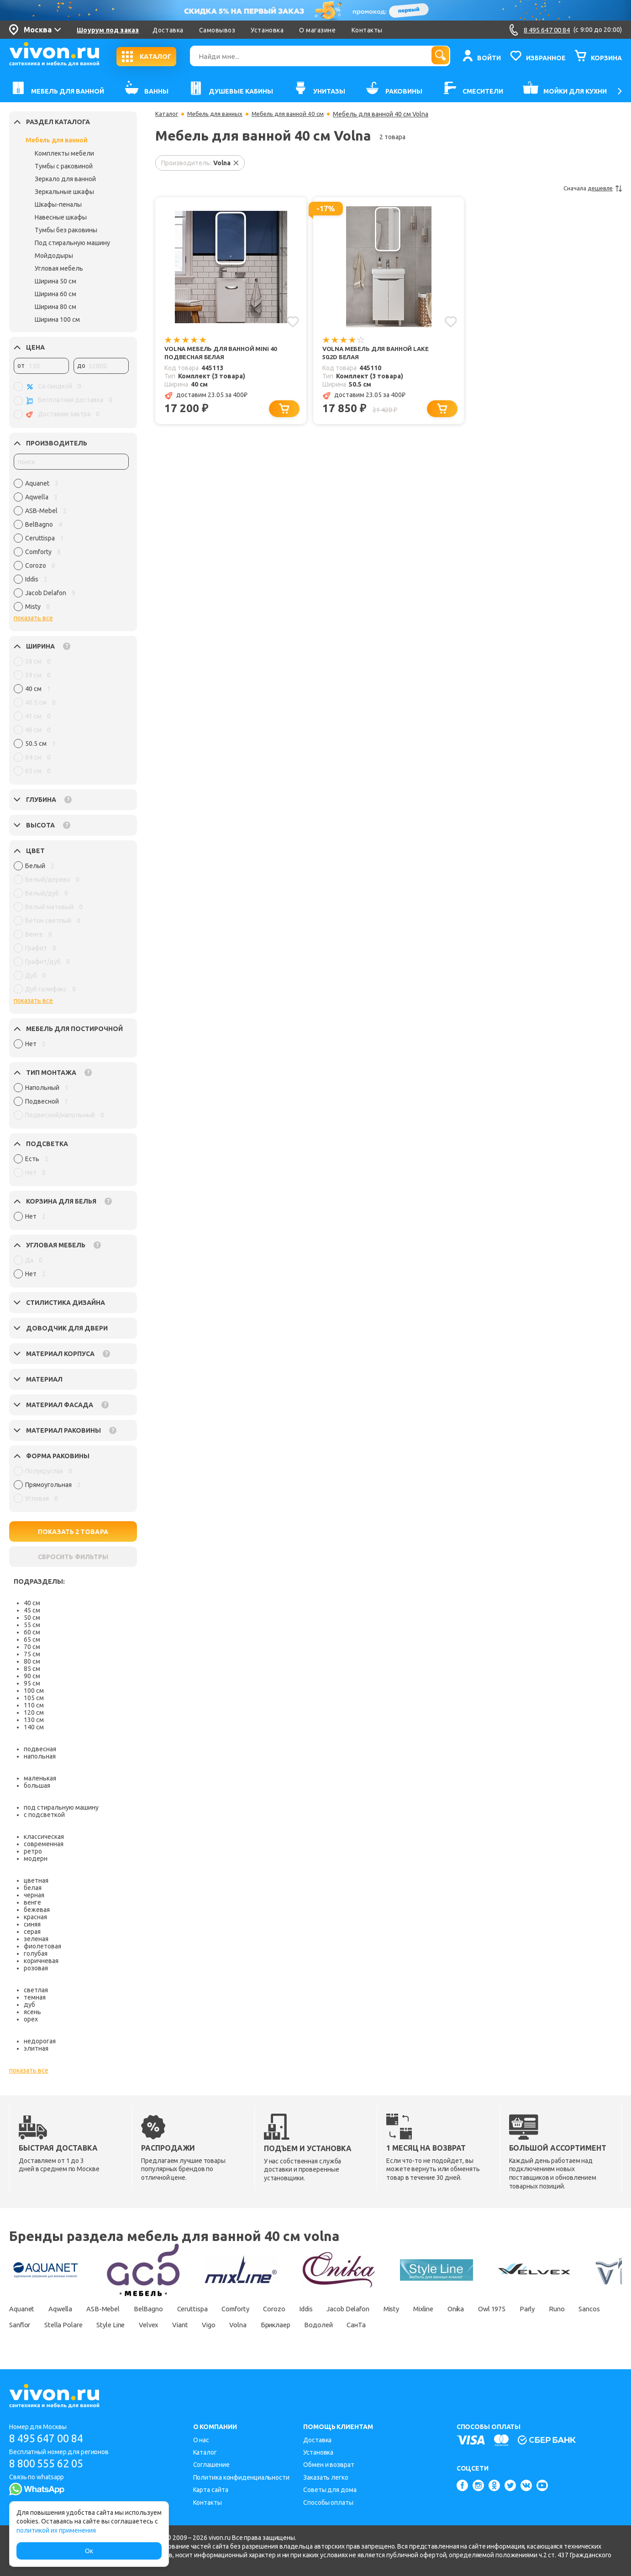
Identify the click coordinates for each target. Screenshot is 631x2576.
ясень (32, 2012)
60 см (32, 1632)
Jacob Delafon (391, 2308)
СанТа (473, 2324)
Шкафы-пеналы (58, 204)
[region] (71, 547)
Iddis (343, 2308)
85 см (32, 1668)
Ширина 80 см (55, 306)
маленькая (40, 1778)
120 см (34, 1712)
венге (32, 1902)
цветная (36, 1880)
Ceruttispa (213, 2308)
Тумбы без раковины (66, 230)
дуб (29, 2004)
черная (34, 1895)
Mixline (477, 2308)
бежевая (37, 1909)
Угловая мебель (59, 268)
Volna (340, 2324)
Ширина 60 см (55, 294)
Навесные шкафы (61, 217)
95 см (32, 1683)
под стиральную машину (61, 1807)
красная (35, 1917)
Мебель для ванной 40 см (297, 114)
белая (33, 1887)
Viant (273, 2324)
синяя (32, 1924)
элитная (36, 2048)
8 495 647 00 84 (49, 2438)
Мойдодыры (54, 255)
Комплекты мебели (64, 153)
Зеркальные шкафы (64, 191)
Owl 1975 (556, 2308)
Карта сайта (210, 2489)
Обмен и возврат (328, 2464)
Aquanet (23, 2308)
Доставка (167, 30)
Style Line (195, 2324)
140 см (34, 1727)
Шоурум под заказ (108, 30)
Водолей (430, 2324)
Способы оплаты (328, 2502)
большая (37, 1785)
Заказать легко (325, 2477)
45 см (32, 1610)
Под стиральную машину (72, 242)
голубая (35, 1953)
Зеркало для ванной (65, 179)
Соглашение (211, 2464)
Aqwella (66, 2308)
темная (35, 1997)
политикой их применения (56, 2530)
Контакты (367, 30)
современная (43, 1844)
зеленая (36, 1938)
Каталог (167, 114)
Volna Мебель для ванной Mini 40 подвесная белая (223, 353)
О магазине (317, 30)
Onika (515, 2308)
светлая (36, 1990)
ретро (33, 1851)
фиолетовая (42, 1946)
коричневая (41, 1960)
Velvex (237, 2324)
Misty (440, 2308)
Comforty (262, 2308)
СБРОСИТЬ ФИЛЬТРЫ (73, 1556)
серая (32, 1931)
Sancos (55, 2324)
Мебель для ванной (57, 140)
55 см (32, 1624)
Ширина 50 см (55, 281)
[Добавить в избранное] (292, 321)
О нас (201, 2440)
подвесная (40, 1749)
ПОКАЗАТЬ (73, 1531)
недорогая (40, 2041)
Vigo (306, 2324)
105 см (34, 1698)
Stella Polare (143, 2324)
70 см (32, 1646)
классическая (44, 1836)
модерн (35, 1858)
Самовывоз (217, 30)
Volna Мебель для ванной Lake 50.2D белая (379, 353)
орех (31, 2019)
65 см (32, 1639)
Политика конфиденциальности (241, 2477)
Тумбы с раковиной (64, 166)
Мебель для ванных (219, 114)
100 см (34, 1690)
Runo (17, 2324)
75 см (32, 1654)
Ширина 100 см (57, 319)
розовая (36, 1968)
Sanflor (95, 2324)
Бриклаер (382, 2324)
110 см (34, 1705)
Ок (89, 2551)
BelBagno (163, 2308)
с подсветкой (44, 1814)
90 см (32, 1676)
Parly (596, 2308)
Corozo (306, 2308)
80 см (32, 1661)
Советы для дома (330, 2489)
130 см (34, 1719)
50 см (32, 1617)
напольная (40, 1756)
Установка (267, 30)
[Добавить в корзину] (286, 410)
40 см (32, 1603)
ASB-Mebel (114, 2308)
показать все (33, 618)
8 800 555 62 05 (49, 2464)
